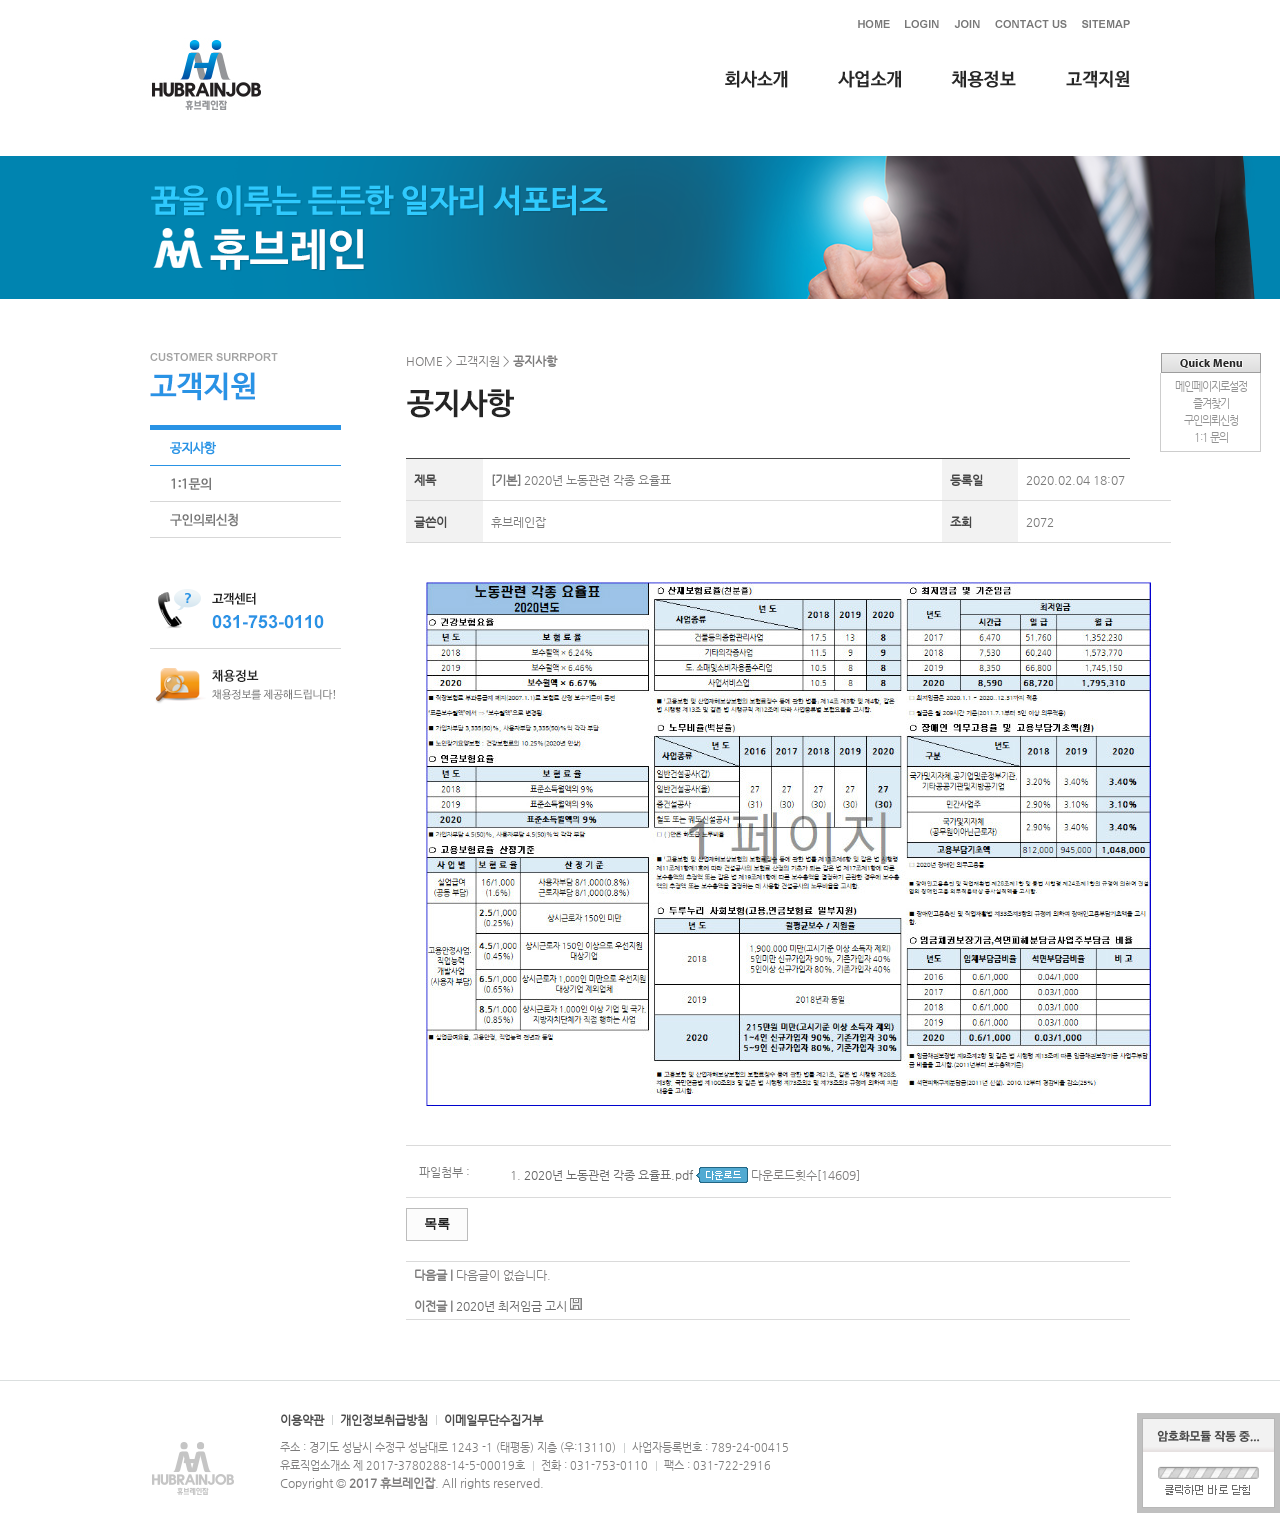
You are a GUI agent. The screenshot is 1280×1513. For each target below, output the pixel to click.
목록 (437, 1223)
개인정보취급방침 (384, 1420)
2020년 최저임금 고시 (511, 1306)
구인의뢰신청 (1211, 420)
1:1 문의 (1211, 437)
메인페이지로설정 (1211, 386)
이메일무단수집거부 (493, 1420)
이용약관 (302, 1420)
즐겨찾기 (1211, 403)
